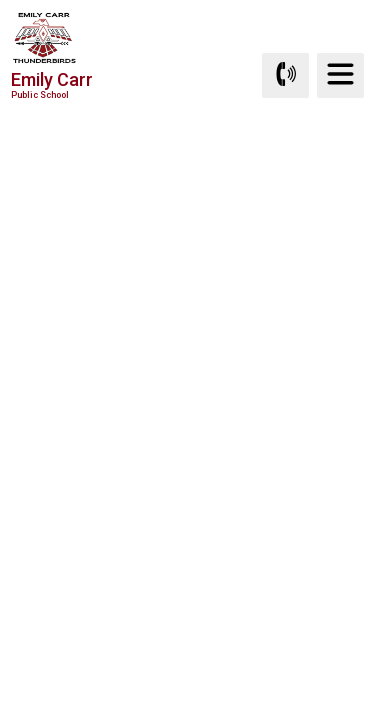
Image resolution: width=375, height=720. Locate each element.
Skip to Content (0, 0)
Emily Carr (52, 84)
